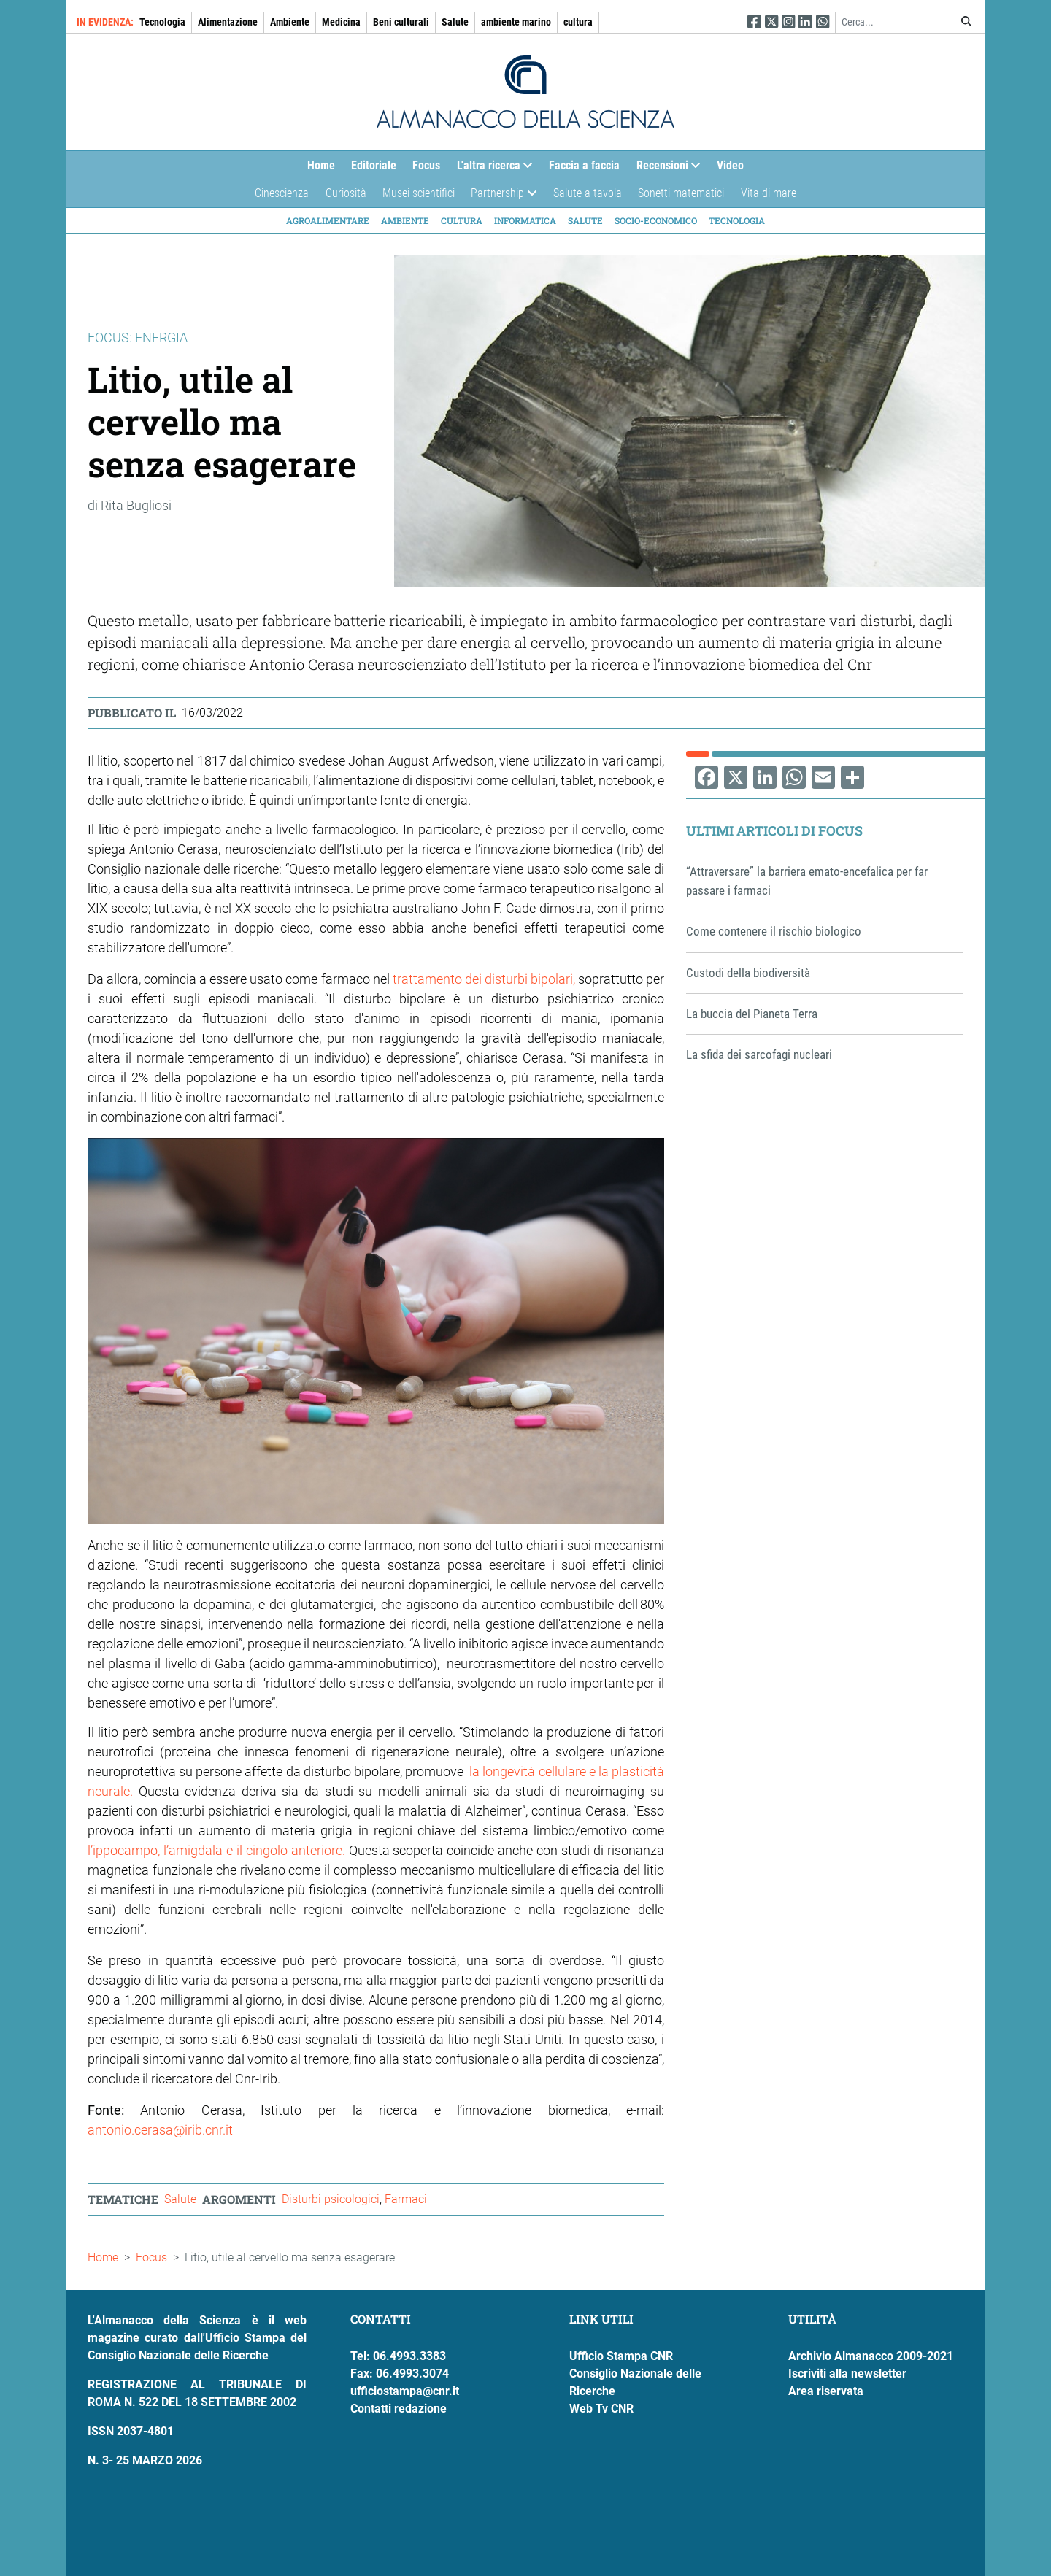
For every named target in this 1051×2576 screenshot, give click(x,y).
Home (321, 165)
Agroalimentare (327, 220)
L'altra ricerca (491, 169)
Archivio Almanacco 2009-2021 (870, 2356)
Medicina (341, 22)
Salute (455, 22)
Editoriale (373, 165)
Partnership (499, 196)
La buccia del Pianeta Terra (751, 1013)
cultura (578, 22)
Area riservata (825, 2391)
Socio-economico (656, 220)
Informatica (525, 220)
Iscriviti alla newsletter (847, 2373)
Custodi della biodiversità (748, 972)
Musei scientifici (418, 193)
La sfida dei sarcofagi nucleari (759, 1054)
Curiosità (346, 193)
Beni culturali (401, 22)
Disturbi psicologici (331, 2199)
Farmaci (406, 2199)
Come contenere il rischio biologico (773, 931)
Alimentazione (228, 22)
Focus (426, 165)
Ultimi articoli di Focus (774, 830)
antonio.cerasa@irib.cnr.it (160, 2129)
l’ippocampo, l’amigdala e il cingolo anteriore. (216, 1850)
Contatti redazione (398, 2408)
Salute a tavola (587, 193)
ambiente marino (516, 22)
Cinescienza (282, 193)
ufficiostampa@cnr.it (404, 2391)
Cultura (461, 220)
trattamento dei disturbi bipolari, (482, 979)
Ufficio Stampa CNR (621, 2356)
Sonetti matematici (681, 193)
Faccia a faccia (584, 165)
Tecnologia (162, 22)
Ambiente (289, 22)
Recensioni (664, 169)
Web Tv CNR (601, 2408)
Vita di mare (768, 193)
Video (730, 165)
